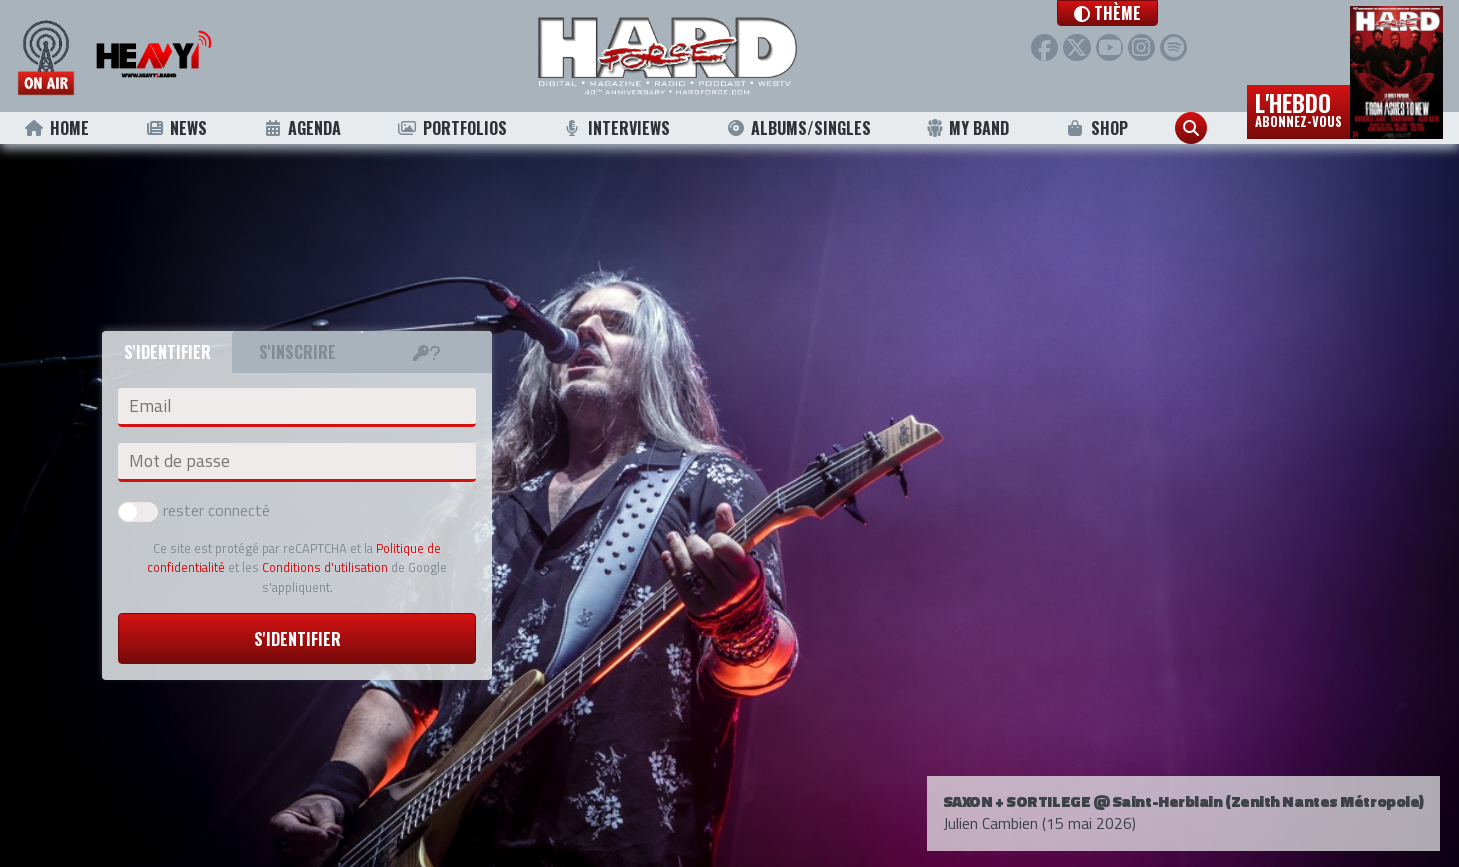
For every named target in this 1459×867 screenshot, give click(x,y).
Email (150, 406)
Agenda (301, 128)
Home (56, 128)
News (175, 128)
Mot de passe (179, 461)
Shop (1096, 128)
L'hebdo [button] (1298, 108)
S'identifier (297, 639)
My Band (967, 128)
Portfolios (452, 128)
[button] (1111, 13)
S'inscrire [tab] (297, 352)
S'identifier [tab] (167, 352)
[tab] (427, 352)
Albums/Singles (798, 128)
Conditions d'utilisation (325, 567)
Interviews (616, 128)
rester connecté (194, 510)
